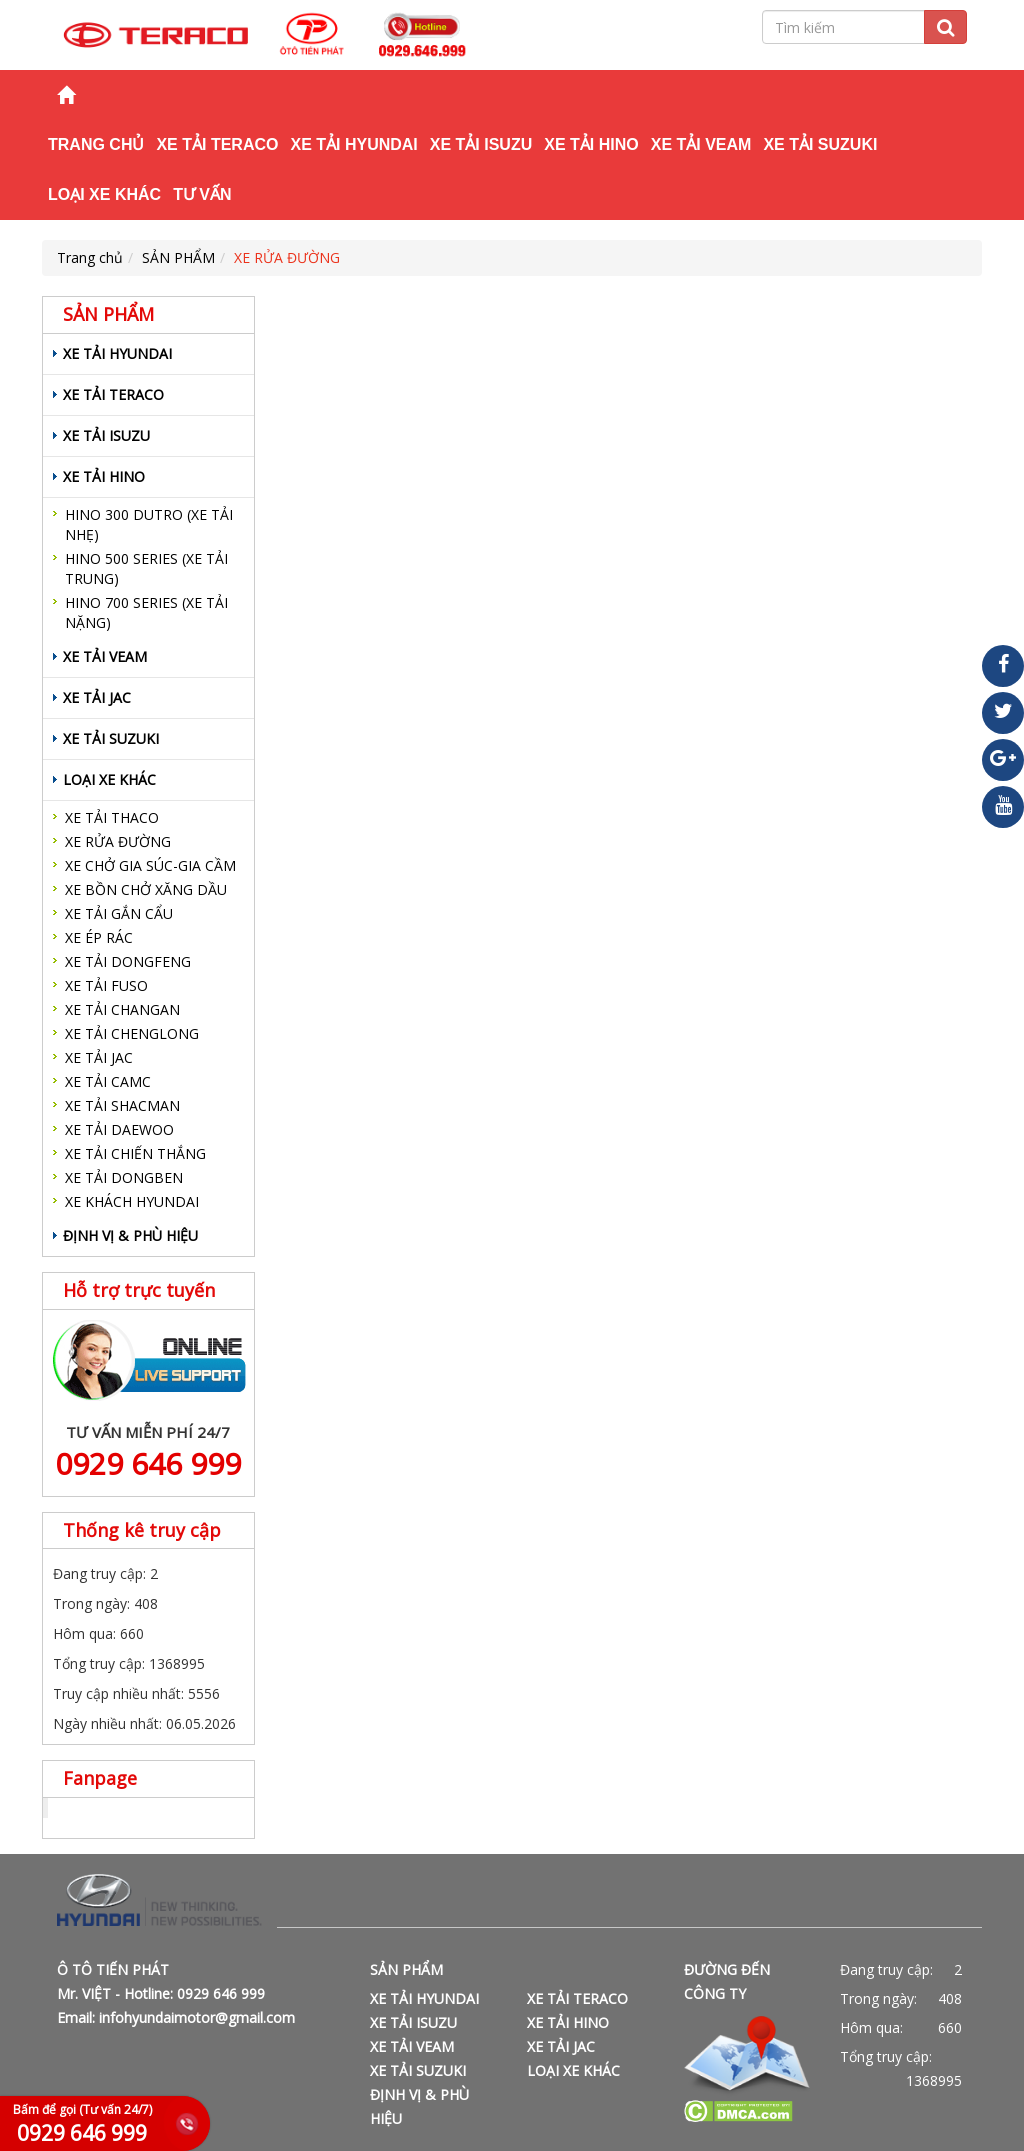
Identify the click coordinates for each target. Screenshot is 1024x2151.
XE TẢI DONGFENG (128, 961)
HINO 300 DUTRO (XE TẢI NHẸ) (149, 524)
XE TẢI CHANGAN (122, 1009)
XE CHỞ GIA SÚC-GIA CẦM (150, 865)
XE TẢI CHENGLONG (132, 1033)
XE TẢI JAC (97, 697)
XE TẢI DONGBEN (124, 1177)
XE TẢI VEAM (701, 144)
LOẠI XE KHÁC (104, 194)
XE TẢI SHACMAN (122, 1105)
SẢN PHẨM (178, 257)
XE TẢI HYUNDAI (353, 144)
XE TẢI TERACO (217, 144)
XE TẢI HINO (591, 144)
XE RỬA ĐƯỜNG (287, 257)
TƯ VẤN (202, 194)
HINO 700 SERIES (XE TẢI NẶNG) (146, 612)
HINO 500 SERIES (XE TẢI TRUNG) (146, 568)
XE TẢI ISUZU (481, 144)
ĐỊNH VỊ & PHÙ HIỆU (130, 1235)
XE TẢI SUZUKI (820, 144)
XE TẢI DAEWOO (119, 1129)
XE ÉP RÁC (99, 937)
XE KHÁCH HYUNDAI (132, 1201)
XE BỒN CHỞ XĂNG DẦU (146, 889)
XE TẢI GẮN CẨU (119, 913)
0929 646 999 (148, 1463)
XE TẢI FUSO (106, 985)
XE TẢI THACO (112, 817)
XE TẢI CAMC (108, 1081)
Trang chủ (96, 144)
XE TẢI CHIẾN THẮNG (135, 1153)
